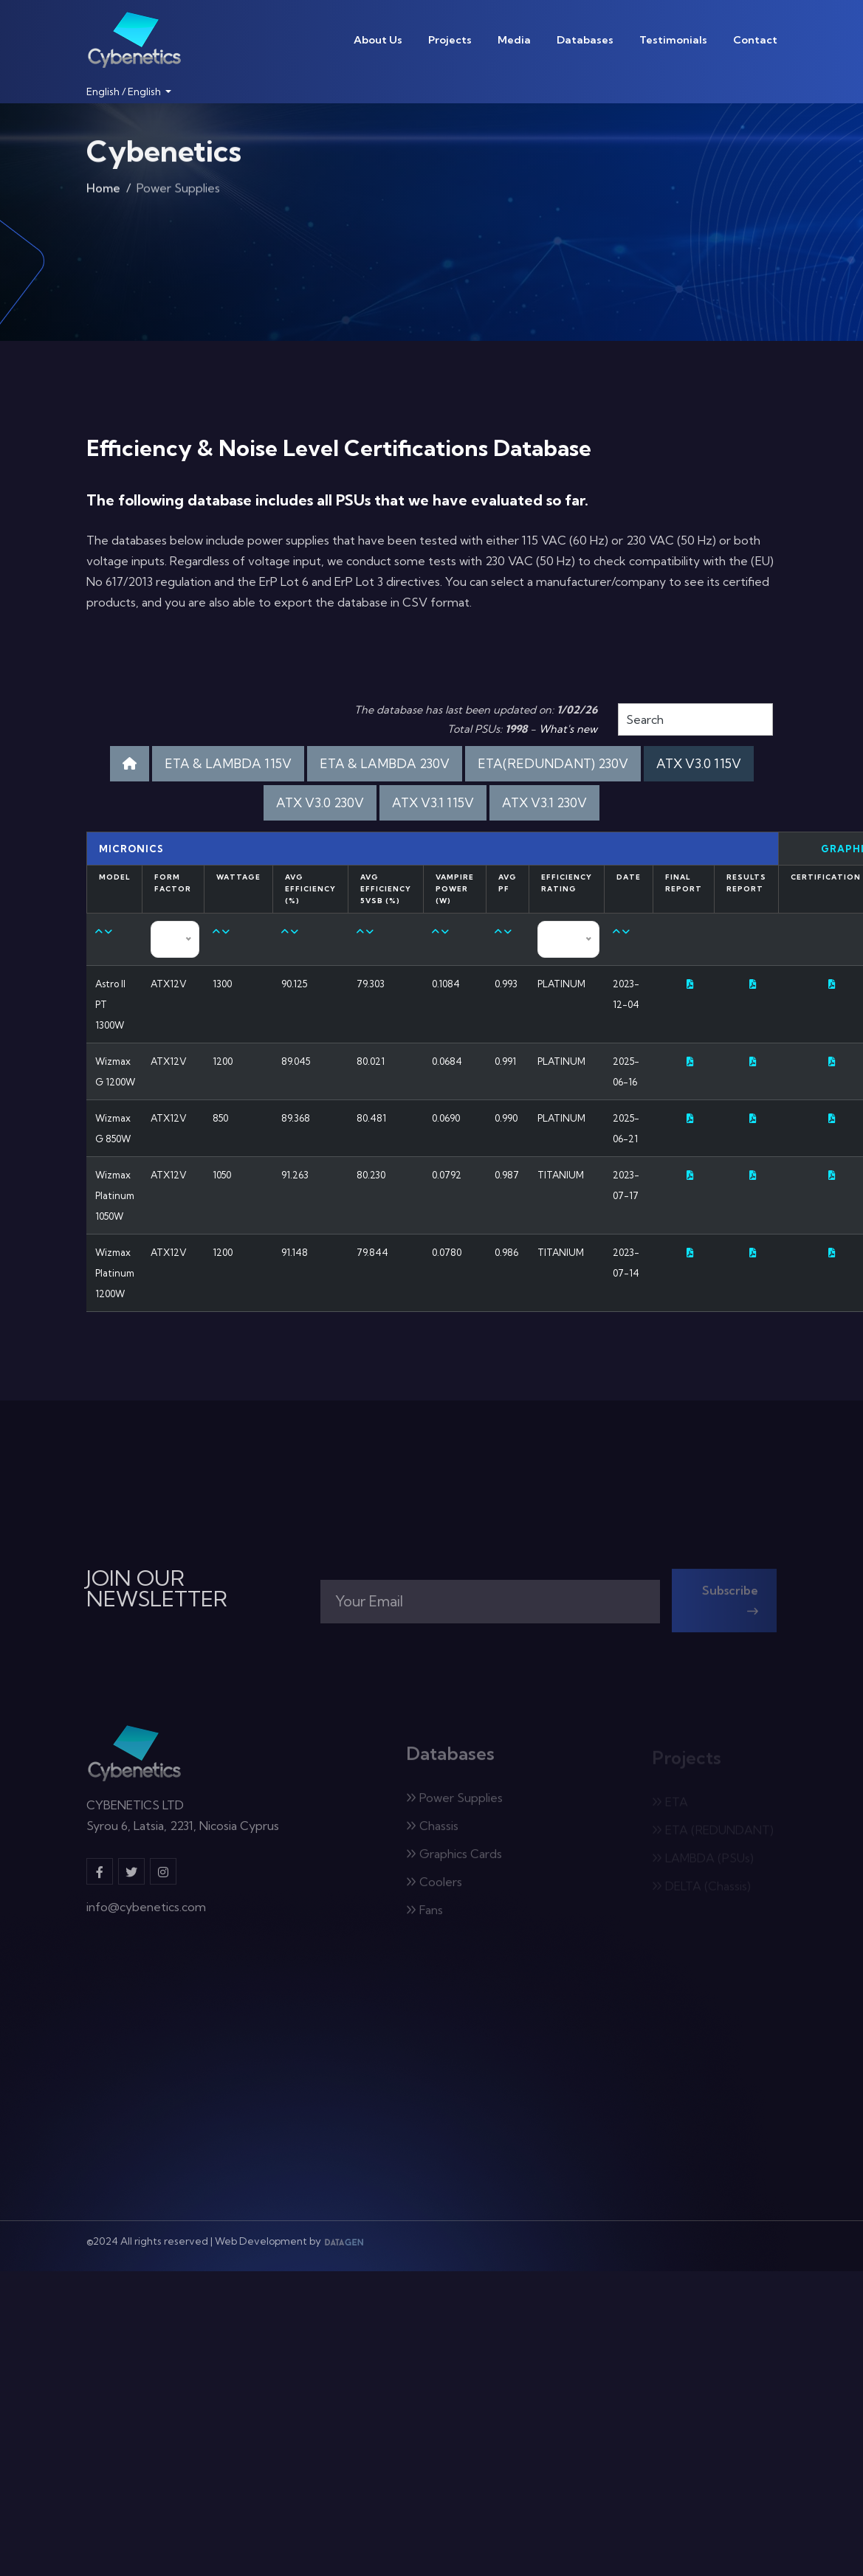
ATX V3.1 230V (544, 802)
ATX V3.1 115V (433, 802)
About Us (378, 39)
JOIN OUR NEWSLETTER (156, 1588)
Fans (424, 1914)
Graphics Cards (454, 1858)
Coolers (434, 1886)
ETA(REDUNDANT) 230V (553, 763)
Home (103, 191)
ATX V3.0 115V (698, 763)
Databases (585, 39)
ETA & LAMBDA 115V (228, 763)
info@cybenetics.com (146, 1912)
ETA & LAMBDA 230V (385, 763)
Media (514, 39)
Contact (755, 39)
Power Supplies (454, 1802)
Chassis (432, 1830)
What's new (568, 729)
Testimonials (673, 39)
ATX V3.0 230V (320, 802)
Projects (450, 39)
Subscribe (730, 1605)
